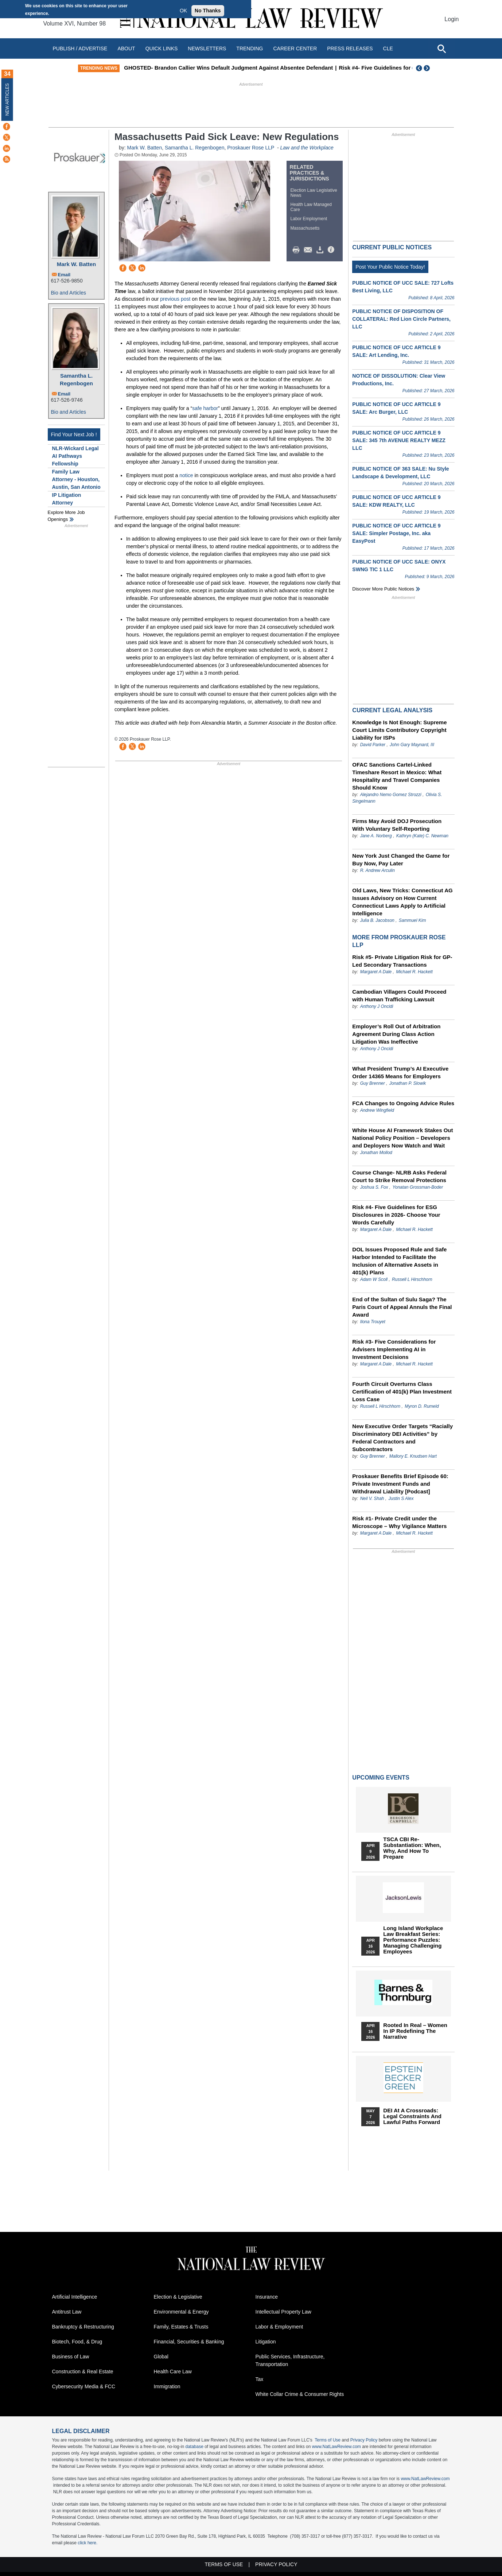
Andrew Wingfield (377, 1110)
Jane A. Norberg (376, 835)
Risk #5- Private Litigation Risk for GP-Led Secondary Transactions (402, 961)
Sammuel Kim (412, 920)
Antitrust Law (67, 2312)
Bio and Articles (68, 293)
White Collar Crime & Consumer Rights (300, 2394)
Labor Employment (309, 218)
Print (298, 250)
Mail (309, 250)
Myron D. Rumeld (422, 1406)
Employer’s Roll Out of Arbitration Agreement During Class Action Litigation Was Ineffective (396, 1034)
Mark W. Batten (76, 264)
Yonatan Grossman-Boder (417, 1187)
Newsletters (207, 48)
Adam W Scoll (374, 1279)
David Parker (372, 744)
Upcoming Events (380, 1777)
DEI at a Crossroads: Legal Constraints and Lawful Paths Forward (412, 2116)
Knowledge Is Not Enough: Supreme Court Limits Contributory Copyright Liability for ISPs (399, 730)
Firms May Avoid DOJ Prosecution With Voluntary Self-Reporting (396, 825)
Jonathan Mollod (376, 1152)
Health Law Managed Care (311, 207)
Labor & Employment (279, 2327)
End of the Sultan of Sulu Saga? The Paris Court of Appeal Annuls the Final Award (402, 1307)
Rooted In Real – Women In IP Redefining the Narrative (415, 2031)
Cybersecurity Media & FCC (84, 2386)
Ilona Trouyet (372, 1321)
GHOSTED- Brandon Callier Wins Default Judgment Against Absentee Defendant (260, 68)
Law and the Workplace (307, 148)
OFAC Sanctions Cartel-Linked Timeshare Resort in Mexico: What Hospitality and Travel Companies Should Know (396, 776)
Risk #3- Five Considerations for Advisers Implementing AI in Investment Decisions (394, 1349)
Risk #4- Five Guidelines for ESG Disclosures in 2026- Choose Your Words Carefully (396, 1214)
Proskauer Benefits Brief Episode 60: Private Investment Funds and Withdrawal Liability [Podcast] (400, 1483)
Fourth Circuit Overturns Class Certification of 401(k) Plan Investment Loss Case (402, 1391)
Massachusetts (305, 228)
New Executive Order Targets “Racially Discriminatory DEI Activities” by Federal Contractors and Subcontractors (402, 1437)
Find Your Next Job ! (74, 434)
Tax (260, 2379)
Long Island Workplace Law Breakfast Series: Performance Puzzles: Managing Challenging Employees (413, 1940)
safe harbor (205, 408)
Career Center (295, 48)
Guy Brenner (372, 1083)
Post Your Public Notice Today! (390, 267)
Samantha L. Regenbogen (76, 379)
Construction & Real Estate (82, 2371)
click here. (87, 2542)
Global (161, 2356)
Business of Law (70, 2356)
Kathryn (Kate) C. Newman (422, 835)
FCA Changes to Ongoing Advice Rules (403, 1103)
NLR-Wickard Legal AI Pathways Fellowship (75, 456)
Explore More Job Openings (66, 516)
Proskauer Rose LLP (250, 148)
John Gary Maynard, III (412, 744)
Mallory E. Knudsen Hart (413, 1456)
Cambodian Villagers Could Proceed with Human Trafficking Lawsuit (399, 995)
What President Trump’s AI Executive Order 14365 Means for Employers (400, 1072)
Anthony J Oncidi (376, 1006)
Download (321, 250)
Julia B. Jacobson (377, 920)
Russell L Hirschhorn (412, 1279)
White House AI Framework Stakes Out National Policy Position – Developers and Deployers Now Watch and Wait (402, 1138)
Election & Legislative (178, 2297)
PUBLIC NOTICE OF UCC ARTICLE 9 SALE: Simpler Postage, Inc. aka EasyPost (396, 533)
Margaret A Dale (376, 971)
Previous (419, 68)
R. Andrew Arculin (377, 870)
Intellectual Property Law (283, 2312)
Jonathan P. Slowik (407, 1083)
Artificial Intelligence (74, 2297)
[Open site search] (441, 48)
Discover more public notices (383, 589)
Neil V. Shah (372, 1498)
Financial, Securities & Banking (189, 2342)
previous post (175, 299)
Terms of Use (327, 2440)
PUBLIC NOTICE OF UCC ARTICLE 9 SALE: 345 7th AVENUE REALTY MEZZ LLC (398, 440)
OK (183, 10)
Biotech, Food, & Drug (77, 2342)
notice (186, 475)
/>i (332, 250)
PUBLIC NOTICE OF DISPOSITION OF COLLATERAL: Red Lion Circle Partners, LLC (401, 319)
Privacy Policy (364, 2440)
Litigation (266, 2342)
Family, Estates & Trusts (181, 2327)
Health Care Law (173, 2371)
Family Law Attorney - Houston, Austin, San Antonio (76, 479)
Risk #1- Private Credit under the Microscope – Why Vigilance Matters (399, 1522)
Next (427, 68)
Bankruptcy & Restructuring (83, 2327)
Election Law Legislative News (314, 193)
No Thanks (208, 10)
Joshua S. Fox (374, 1187)
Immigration (167, 2386)
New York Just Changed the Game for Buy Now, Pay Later (401, 859)
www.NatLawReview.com (336, 2446)
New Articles (7, 99)
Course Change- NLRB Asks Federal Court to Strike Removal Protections (399, 1176)
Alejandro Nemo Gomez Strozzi (390, 794)
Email (64, 274)
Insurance (267, 2297)
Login (451, 19)
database (194, 2446)
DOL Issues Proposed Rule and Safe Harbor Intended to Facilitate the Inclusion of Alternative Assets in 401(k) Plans (399, 1260)
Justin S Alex (401, 1498)
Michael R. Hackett (414, 971)
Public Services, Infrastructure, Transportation (290, 2360)
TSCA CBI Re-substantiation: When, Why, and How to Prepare (412, 1848)
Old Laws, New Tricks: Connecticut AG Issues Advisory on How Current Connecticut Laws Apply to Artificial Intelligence (402, 901)
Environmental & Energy (181, 2312)
